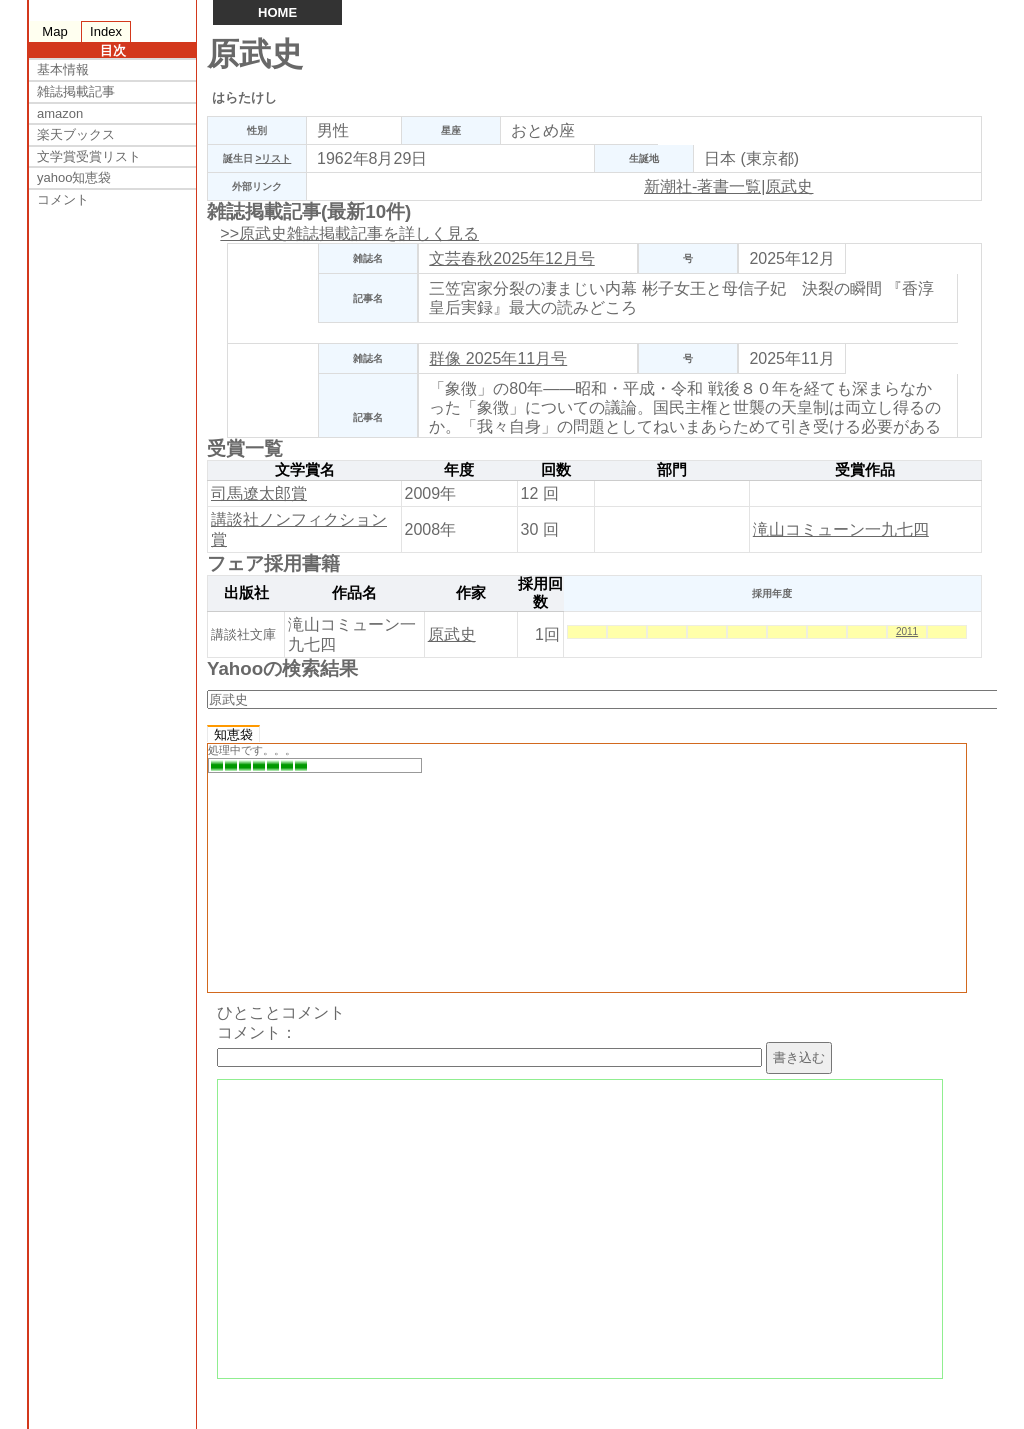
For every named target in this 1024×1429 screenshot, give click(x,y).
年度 (459, 470)
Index (106, 31)
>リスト (273, 158)
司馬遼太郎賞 (259, 493)
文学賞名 (305, 470)
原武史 (452, 634)
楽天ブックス (76, 134)
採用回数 (540, 593)
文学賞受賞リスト (89, 156)
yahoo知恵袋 (74, 177)
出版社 (246, 593)
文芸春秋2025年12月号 (511, 258)
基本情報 (63, 69)
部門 (672, 470)
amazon (60, 113)
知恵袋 (233, 734)
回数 (556, 470)
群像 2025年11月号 (498, 358)
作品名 (354, 593)
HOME (277, 12)
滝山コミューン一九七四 (841, 529)
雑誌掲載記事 (76, 91)
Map (54, 31)
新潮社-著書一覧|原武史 (728, 186)
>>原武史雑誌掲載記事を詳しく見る (349, 233)
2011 (907, 631)
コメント (63, 199)
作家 (471, 593)
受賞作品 (865, 470)
